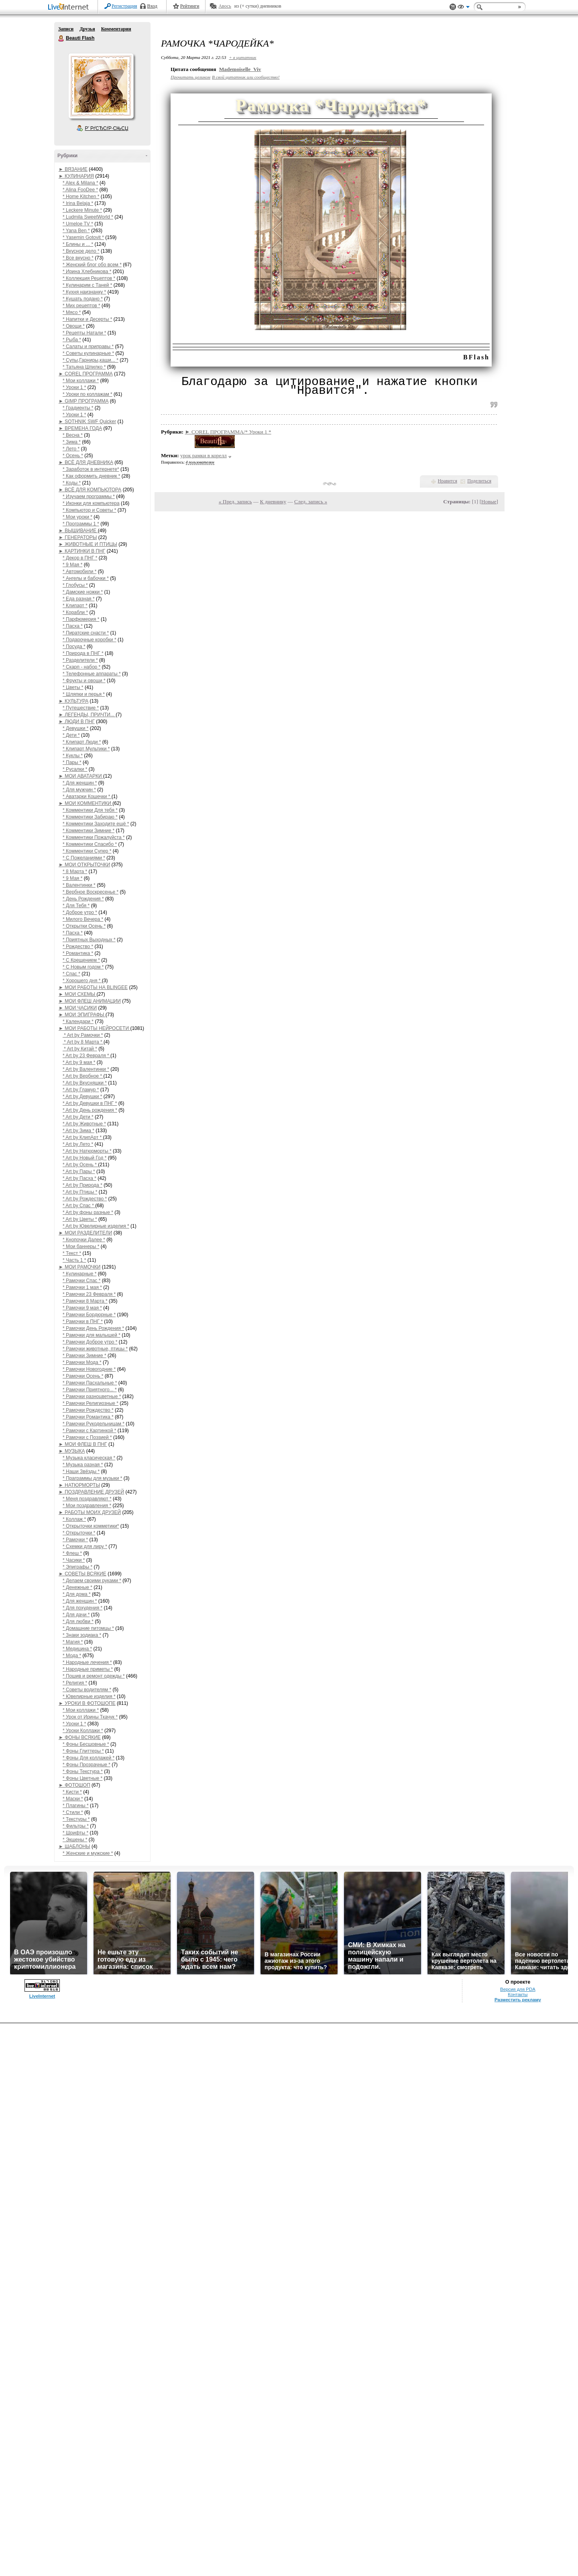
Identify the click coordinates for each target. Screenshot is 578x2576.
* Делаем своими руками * (92, 1580)
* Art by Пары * (79, 1171)
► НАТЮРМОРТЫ (79, 1485)
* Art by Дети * (78, 1117)
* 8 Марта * (75, 871)
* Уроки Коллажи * (83, 1730)
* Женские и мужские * (88, 1853)
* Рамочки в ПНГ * (83, 1321)
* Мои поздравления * (87, 1505)
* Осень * (73, 455)
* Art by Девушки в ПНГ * (90, 1103)
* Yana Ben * (76, 230)
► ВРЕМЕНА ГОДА (80, 428)
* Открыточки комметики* (91, 1526)
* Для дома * (77, 1594)
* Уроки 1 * (74, 387)
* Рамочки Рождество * (88, 1410)
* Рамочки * (75, 1539)
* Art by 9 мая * (79, 1062)
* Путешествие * (81, 708)
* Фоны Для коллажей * (88, 1758)
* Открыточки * (79, 1533)
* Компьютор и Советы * (89, 510)
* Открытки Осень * (84, 926)
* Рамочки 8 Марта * (85, 1301)
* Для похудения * (82, 1608)
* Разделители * (80, 660)
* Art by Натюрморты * (87, 1151)
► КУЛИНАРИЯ (76, 176)
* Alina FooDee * (80, 190)
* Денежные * (77, 1587)
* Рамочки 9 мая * (82, 1308)
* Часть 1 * (74, 1260)
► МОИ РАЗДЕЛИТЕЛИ (85, 1233)
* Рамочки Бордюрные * (89, 1314)
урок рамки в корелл (203, 455)
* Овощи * (74, 326)
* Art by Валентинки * (86, 1069)
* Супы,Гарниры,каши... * (90, 360)
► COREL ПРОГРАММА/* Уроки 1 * (228, 432)
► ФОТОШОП (74, 1785)
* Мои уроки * (77, 517)
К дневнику (273, 502)
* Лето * (71, 449)
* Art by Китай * (80, 1049)
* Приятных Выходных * (89, 939)
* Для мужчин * (79, 789)
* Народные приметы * (88, 1669)
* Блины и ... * (78, 244)
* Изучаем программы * (89, 496)
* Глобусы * (75, 585)
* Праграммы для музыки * (92, 1478)
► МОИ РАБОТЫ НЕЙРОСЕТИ (94, 1028)
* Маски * (73, 1799)
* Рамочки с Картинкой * (89, 1430)
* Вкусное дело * (81, 251)
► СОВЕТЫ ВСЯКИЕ (82, 1574)
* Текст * (72, 1253)
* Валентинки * (79, 885)
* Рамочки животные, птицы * (95, 1349)
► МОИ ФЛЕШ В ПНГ (83, 1444)
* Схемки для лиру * (85, 1546)
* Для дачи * (76, 1614)
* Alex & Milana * (80, 183)
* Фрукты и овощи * (84, 680)
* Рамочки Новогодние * (89, 1369)
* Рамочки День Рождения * (93, 1328)
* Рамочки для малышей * (91, 1335)
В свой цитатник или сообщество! (245, 77)
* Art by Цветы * (80, 1219)
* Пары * (72, 762)
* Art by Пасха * (79, 1178)
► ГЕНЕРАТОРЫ (78, 537)
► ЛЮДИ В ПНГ (77, 721)
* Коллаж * (74, 1519)
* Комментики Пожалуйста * (94, 837)
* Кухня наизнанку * (84, 292)
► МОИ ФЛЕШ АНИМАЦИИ (90, 1001)
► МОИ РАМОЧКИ (79, 1267)
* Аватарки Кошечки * (87, 796)
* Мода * (72, 1655)
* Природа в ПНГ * (83, 653)
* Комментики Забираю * (90, 817)
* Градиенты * (78, 408)
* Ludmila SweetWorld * (88, 217)
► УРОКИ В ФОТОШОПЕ (87, 1703)
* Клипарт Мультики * (86, 749)
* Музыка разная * (83, 1464)
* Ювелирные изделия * (89, 1696)
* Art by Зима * (78, 1130)
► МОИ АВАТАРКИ (81, 776)
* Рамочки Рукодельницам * (93, 1424)
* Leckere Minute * (82, 210)
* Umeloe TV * (78, 224)
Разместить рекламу (518, 2552)
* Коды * (72, 483)
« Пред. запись (235, 502)
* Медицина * (77, 1649)
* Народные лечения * (87, 1662)
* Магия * (73, 1642)
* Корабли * (75, 612)
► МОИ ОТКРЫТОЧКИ (84, 864)
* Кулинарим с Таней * (87, 285)
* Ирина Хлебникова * (87, 271)
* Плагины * (76, 1805)
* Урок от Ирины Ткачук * (90, 1717)
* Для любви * (78, 1621)
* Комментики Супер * (87, 851)
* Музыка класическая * (89, 1458)
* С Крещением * (81, 960)
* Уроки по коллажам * (87, 394)
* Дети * (71, 735)
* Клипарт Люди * (82, 742)
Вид (464, 8)
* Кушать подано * (83, 299)
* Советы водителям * (87, 1689)
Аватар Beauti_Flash (101, 86)
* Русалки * (75, 769)
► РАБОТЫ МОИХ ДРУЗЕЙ (90, 1512)
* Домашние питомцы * (88, 1628)
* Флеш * (72, 1553)
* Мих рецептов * (81, 305)
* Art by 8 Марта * (83, 1042)
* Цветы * (73, 687)
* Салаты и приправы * (88, 346)
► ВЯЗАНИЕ (73, 169)
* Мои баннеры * (81, 1246)
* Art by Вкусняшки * (85, 1083)
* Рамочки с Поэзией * (87, 1437)
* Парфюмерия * (81, 619)
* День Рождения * (83, 899)
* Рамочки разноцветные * (92, 1396)
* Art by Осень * (80, 1164)
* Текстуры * (76, 1819)
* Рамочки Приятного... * (90, 1389)
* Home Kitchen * (81, 196)
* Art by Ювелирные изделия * (96, 1226)
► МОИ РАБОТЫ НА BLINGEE (93, 987)
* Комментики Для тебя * (90, 810)
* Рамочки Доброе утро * (90, 1342)
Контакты (517, 2547)
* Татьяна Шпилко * (84, 367)
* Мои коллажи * (81, 380)
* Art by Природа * (82, 1185)
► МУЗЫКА (72, 1451)
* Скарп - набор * (81, 667)
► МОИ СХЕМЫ (77, 994)
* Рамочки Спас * (81, 1280)
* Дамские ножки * (83, 592)
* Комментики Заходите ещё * (96, 824)
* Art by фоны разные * (88, 1212)
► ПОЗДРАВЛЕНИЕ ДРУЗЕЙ (91, 1492)
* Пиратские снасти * (86, 633)
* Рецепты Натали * (84, 333)
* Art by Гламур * (81, 1089)
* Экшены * (75, 1839)
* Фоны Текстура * (83, 1771)
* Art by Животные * (84, 1124)
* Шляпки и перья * (84, 694)
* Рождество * (78, 946)
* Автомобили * (79, 571)
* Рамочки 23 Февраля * (89, 1294)
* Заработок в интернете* (91, 469)
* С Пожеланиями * (84, 858)
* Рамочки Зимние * (84, 1355)
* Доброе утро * (80, 912)
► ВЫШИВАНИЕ (78, 530)
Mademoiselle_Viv (240, 69)
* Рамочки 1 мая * (82, 1287)
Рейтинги (189, 6)
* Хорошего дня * (82, 980)
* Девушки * (76, 728)
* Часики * (74, 1560)
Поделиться (479, 481)
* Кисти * (72, 1792)
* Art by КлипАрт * (83, 1137)
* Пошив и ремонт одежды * (94, 1676)
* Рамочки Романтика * (88, 1417)
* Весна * (73, 435)
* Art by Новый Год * (85, 1158)
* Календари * (78, 1021)
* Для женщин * (80, 783)
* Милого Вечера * (83, 919)
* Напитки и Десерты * (87, 319)
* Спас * (71, 974)
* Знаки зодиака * (82, 1635)
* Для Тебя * (76, 905)
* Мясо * (72, 312)
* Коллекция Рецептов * (89, 278)
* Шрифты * (75, 1833)
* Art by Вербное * (83, 1076)
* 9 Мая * (72, 564)
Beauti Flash (61, 38)
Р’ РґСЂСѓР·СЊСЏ (106, 128)
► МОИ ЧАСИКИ (78, 1008)
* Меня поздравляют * (87, 1499)
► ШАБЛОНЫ (74, 1846)
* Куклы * (73, 755)
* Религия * (75, 1683)
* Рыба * (72, 340)
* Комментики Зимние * (88, 830)
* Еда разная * (79, 599)
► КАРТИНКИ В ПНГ (82, 551)
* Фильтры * (76, 1826)
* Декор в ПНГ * (80, 558)
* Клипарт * (75, 605)
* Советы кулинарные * (88, 353)
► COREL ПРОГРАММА (86, 374)
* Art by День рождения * (90, 1110)
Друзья (87, 29)
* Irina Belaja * (78, 203)
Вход (152, 6)
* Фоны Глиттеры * (83, 1751)
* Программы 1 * (81, 524)
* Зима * (72, 442)
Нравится (447, 481)
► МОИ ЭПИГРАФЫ (82, 1014)
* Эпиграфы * (77, 1567)
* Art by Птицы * (80, 1192)
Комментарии (116, 29)
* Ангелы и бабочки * (86, 578)
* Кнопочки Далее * (84, 1239)
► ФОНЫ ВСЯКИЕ (80, 1737)
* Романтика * (78, 953)
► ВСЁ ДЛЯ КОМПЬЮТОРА (90, 490)
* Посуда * (74, 646)
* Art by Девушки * (82, 1096)
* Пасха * (73, 626)
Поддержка (453, 7)
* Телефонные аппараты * (92, 674)
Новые (488, 502)
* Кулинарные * (79, 1274)
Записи (65, 29)
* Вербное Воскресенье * (90, 892)
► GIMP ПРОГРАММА (83, 401)
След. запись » (310, 502)
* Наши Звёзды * (81, 1471)
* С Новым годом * (83, 967)
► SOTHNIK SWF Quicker (87, 421)
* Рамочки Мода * (82, 1362)
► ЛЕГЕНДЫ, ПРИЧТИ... (87, 714)
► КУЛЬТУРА (73, 701)
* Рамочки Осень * (83, 1376)
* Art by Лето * (78, 1144)
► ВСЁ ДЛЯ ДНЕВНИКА (86, 462)
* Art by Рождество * (85, 1199)
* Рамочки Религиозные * (90, 1403)
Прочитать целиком (190, 77)
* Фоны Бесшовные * (86, 1744)
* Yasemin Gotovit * (83, 237)
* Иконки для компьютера (91, 503)
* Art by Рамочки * (83, 1035)
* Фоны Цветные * (82, 1778)
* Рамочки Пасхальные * (90, 1383)
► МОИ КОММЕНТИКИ (85, 803)
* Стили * (73, 1812)
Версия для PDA (517, 2542)
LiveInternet (70, 7)
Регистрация (124, 6)
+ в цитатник (242, 57)
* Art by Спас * (79, 1205)
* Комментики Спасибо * (90, 844)
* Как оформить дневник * (91, 476)
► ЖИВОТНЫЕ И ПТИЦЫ (88, 544)
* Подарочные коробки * (89, 639)
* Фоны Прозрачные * (86, 1764)
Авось (224, 6)
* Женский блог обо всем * (92, 265)
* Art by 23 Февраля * (86, 1055)
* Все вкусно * (78, 258)
